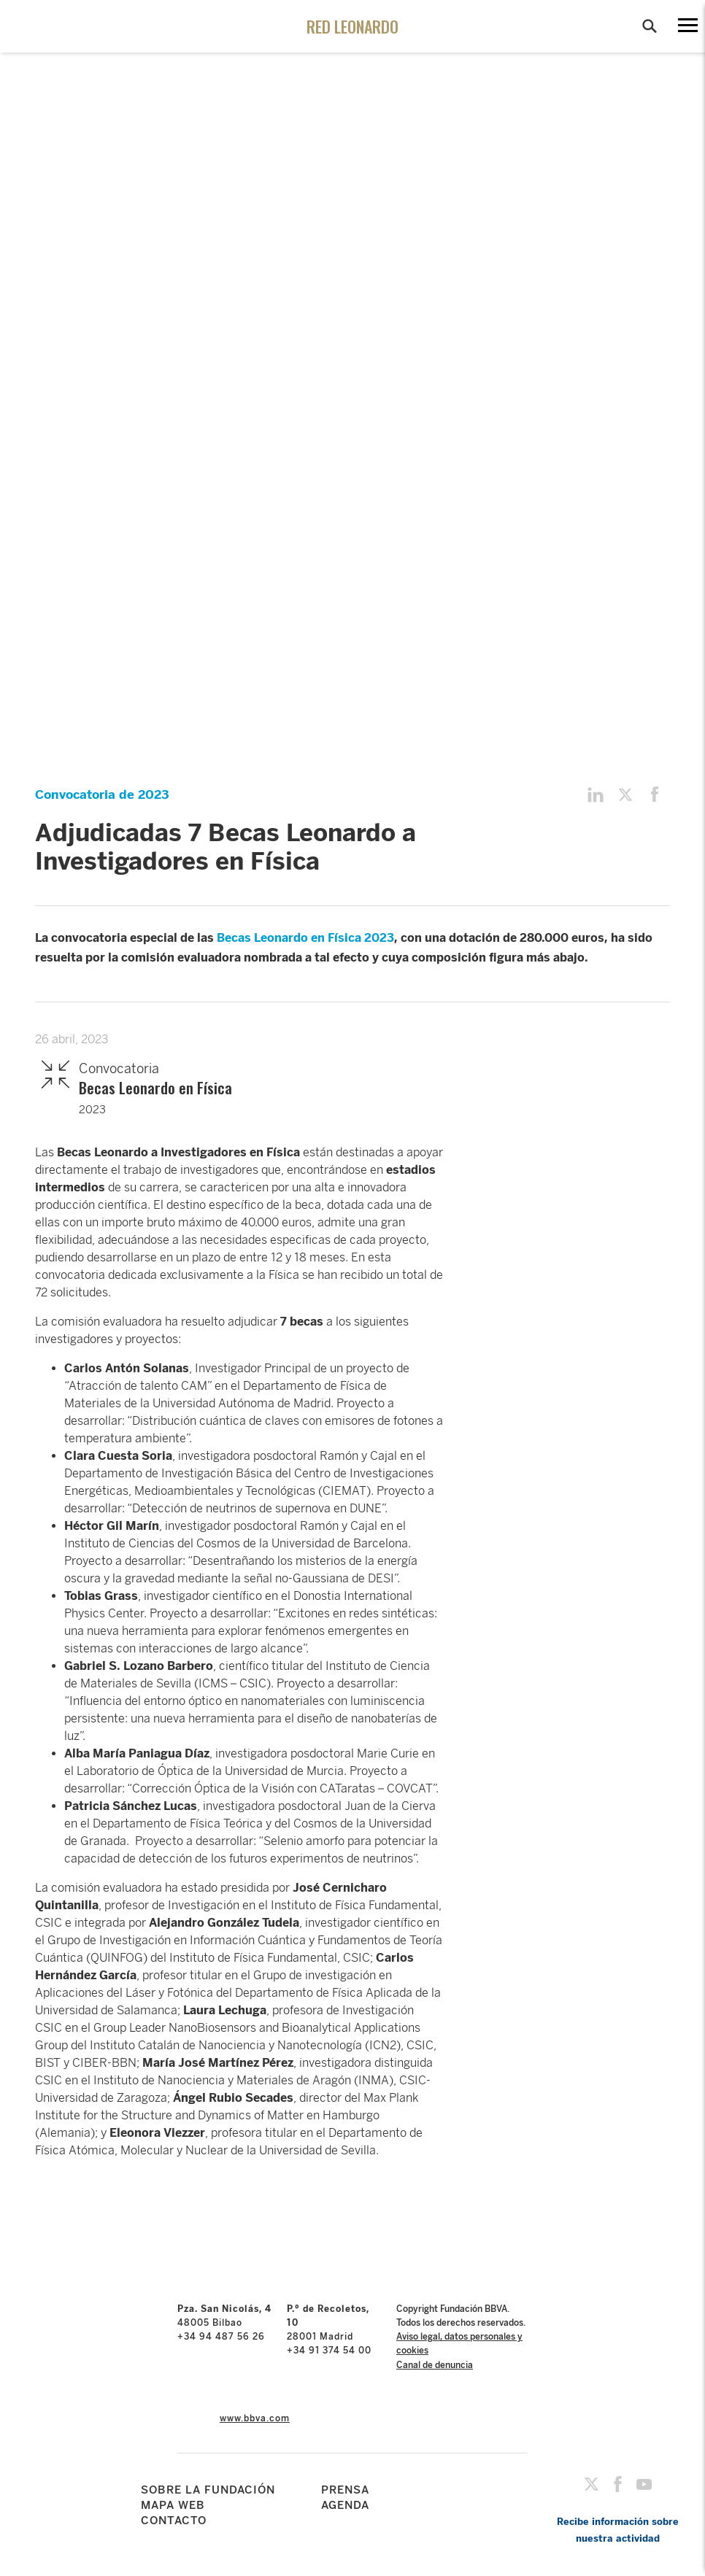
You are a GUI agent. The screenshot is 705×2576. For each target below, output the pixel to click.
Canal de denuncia (434, 2365)
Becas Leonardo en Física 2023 (305, 938)
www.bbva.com (255, 2418)
